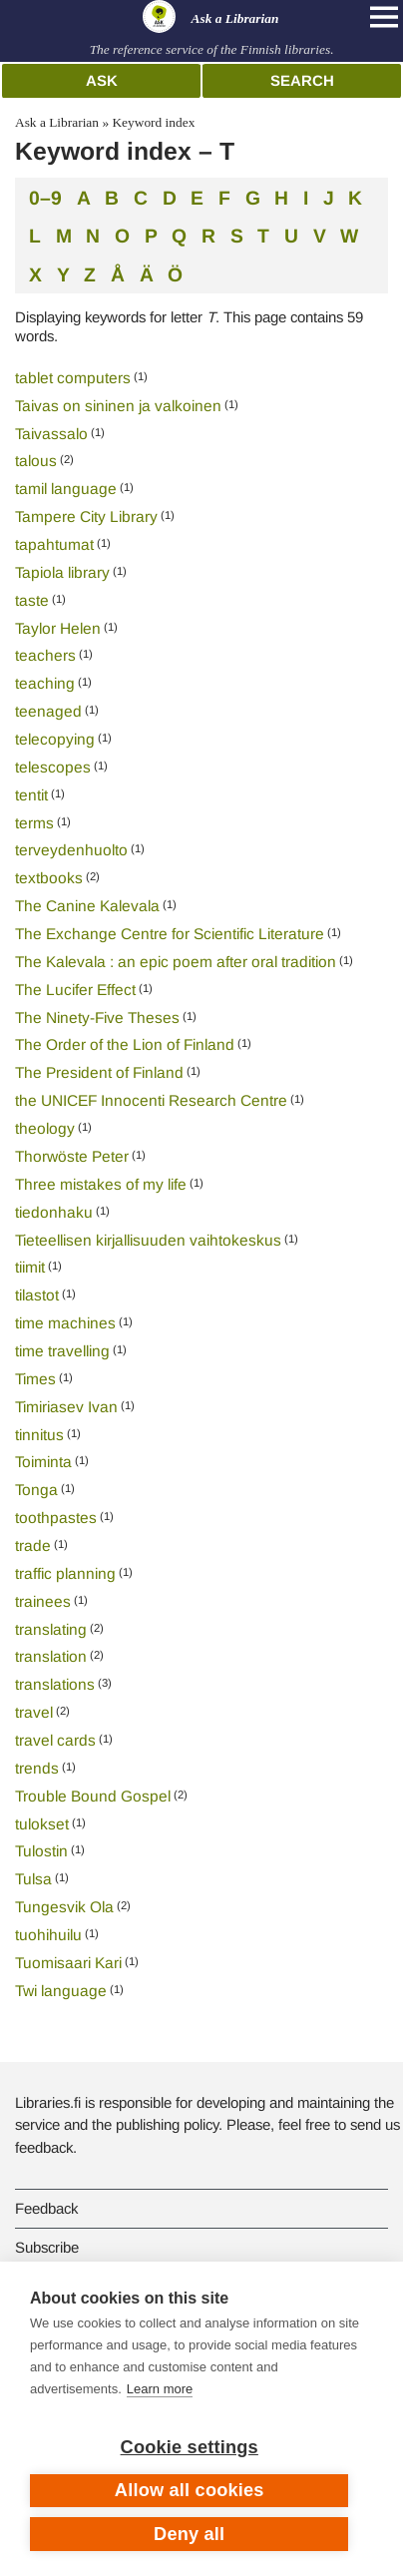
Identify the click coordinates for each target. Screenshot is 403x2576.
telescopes (53, 767)
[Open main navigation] (384, 17)
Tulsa (33, 1878)
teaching (45, 683)
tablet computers (73, 377)
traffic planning (65, 1573)
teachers (45, 655)
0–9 (45, 197)
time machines (65, 1322)
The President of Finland (99, 1072)
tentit (31, 794)
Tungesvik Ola (64, 1906)
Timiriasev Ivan (66, 1406)
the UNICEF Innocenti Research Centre (151, 1100)
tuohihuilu (48, 1934)
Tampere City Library (86, 516)
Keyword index (153, 122)
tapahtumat (54, 544)
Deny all (189, 2534)
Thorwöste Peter (72, 1156)
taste (32, 600)
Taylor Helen (58, 628)
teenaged (48, 711)
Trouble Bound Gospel (93, 1796)
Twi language (61, 1990)
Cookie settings (189, 2447)
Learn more (160, 2388)
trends (37, 1768)
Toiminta (43, 1461)
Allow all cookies (189, 2490)
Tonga (36, 1489)
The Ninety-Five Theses (97, 1017)
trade (33, 1545)
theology (45, 1128)
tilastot (37, 1295)
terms (34, 822)
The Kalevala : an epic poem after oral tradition (175, 961)
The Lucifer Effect (75, 989)
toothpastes (56, 1517)
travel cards (55, 1740)
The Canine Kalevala (87, 905)
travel (34, 1712)
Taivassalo (51, 433)
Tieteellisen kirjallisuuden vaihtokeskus (148, 1240)
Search (302, 80)
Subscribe (47, 2247)
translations (55, 1684)
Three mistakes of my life (101, 1184)
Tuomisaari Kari (68, 1962)
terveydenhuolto (71, 849)
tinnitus (39, 1434)
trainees (43, 1601)
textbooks (49, 877)
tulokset (42, 1823)
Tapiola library (62, 572)
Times (35, 1378)
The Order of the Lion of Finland (124, 1044)
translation (51, 1656)
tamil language (66, 488)
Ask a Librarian (57, 122)
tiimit (30, 1267)
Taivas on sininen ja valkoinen (118, 405)
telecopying (55, 739)
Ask (102, 80)
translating (51, 1629)
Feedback (46, 2208)
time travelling (62, 1350)
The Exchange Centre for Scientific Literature (169, 933)
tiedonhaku (54, 1212)
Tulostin (41, 1850)
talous (36, 460)
